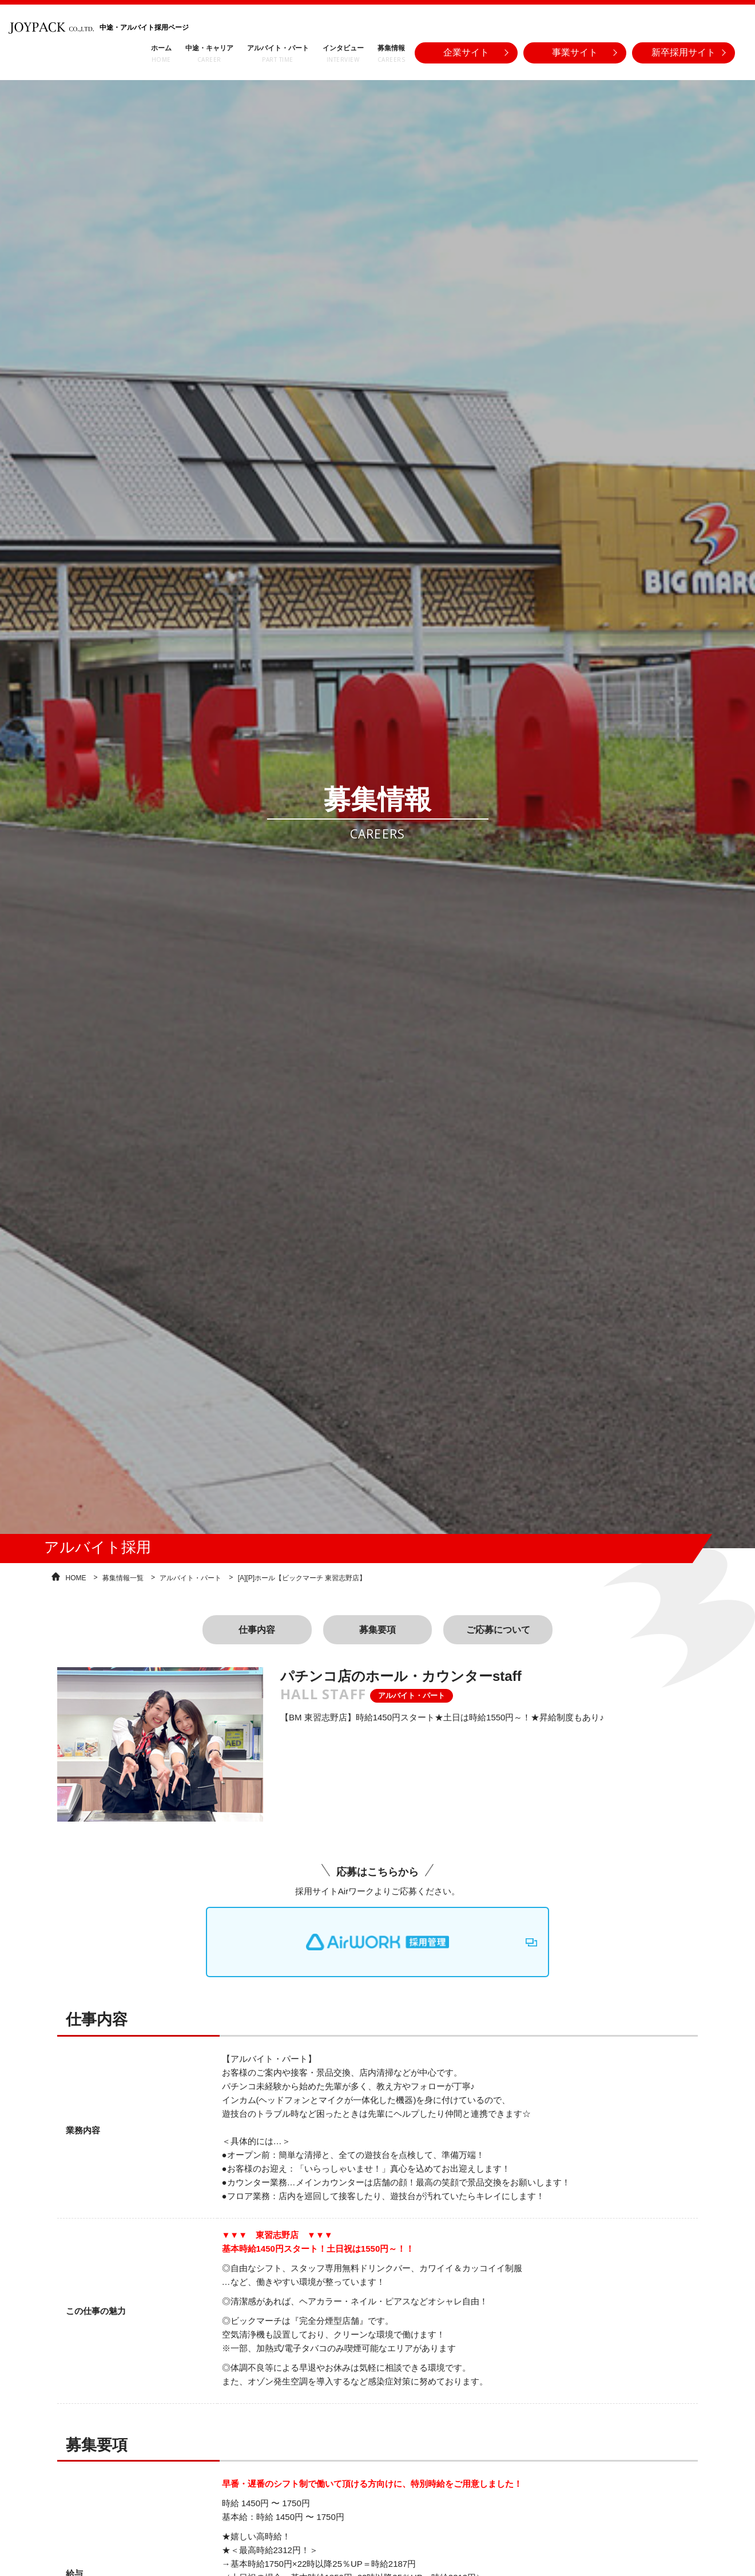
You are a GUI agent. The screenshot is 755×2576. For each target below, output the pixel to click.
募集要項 (377, 1628)
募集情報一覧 (123, 1576)
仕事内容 (256, 1628)
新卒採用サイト (683, 52)
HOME (76, 1576)
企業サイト (466, 52)
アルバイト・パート (190, 1576)
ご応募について (499, 1628)
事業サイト (575, 52)
